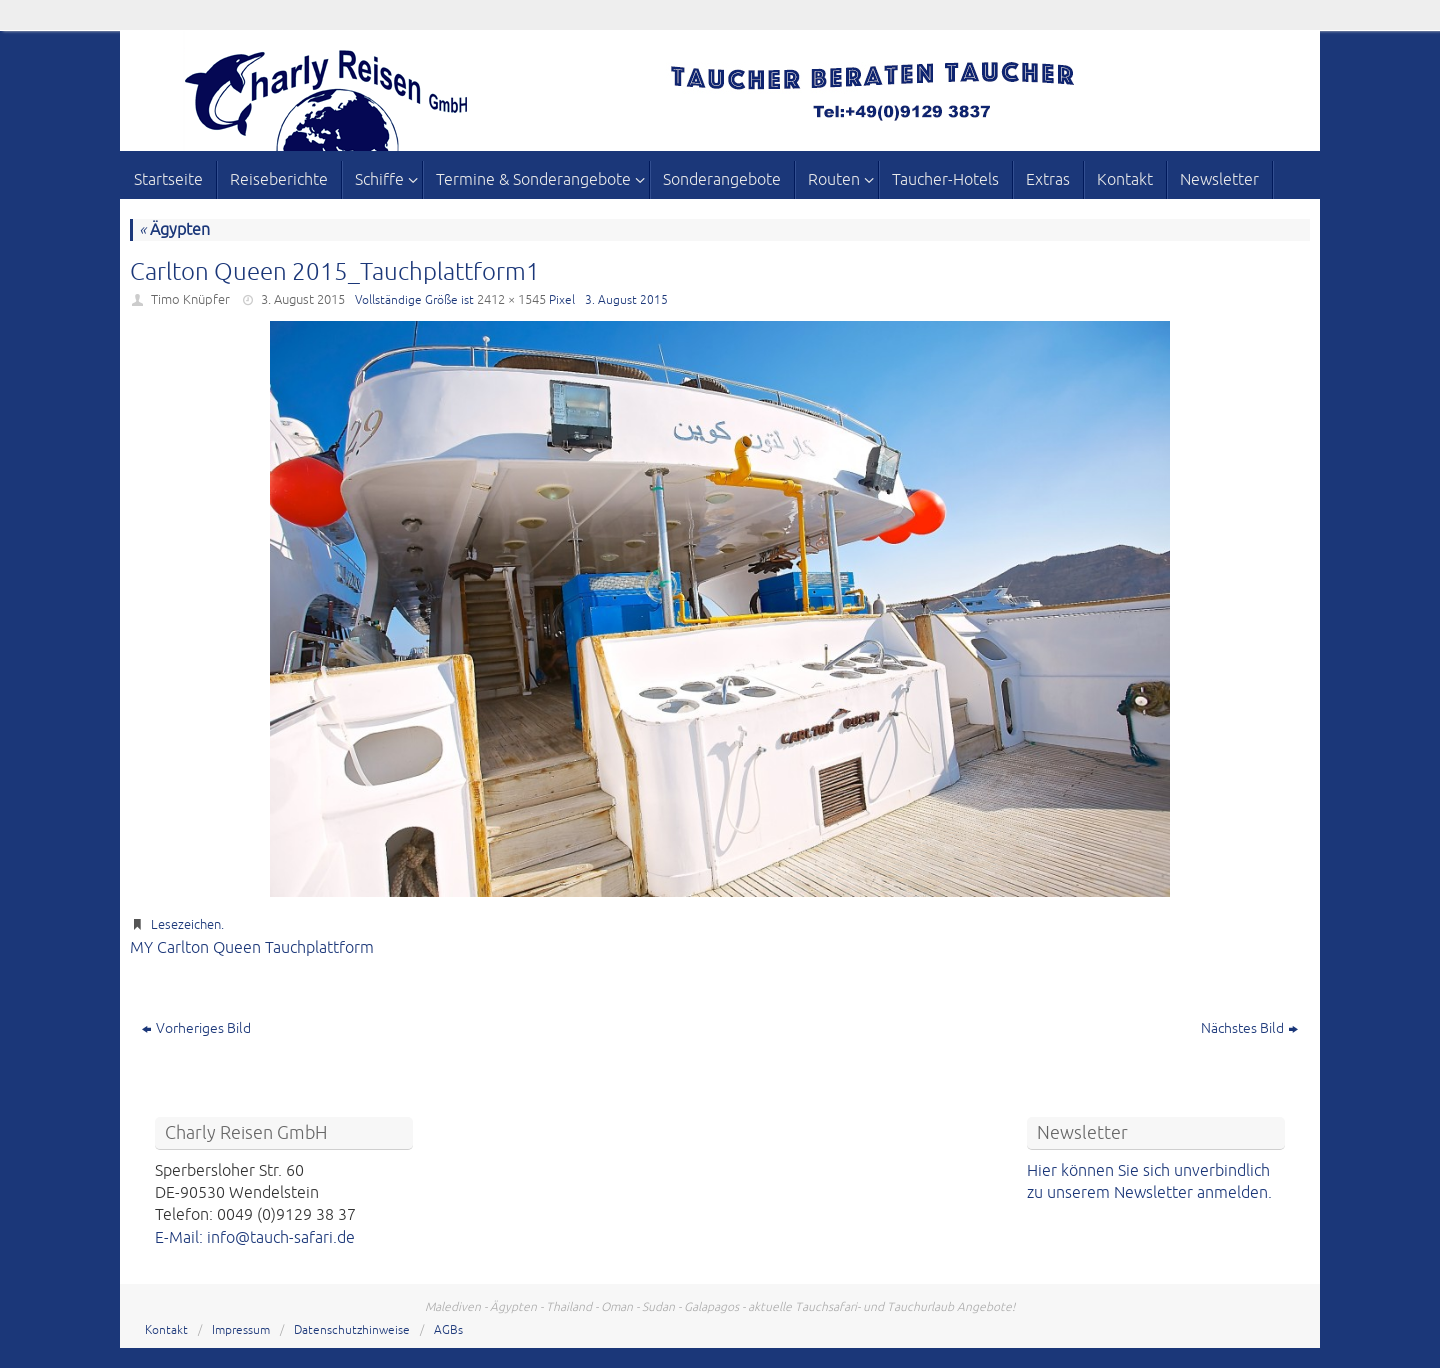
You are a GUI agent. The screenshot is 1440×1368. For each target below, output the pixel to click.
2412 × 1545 (511, 300)
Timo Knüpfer (190, 300)
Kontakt (166, 1330)
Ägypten (174, 230)
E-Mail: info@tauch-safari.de (255, 1238)
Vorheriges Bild (196, 1028)
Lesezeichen (186, 925)
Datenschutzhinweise (352, 1330)
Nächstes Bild (1249, 1028)
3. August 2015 (303, 300)
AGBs (448, 1330)
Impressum (241, 1330)
